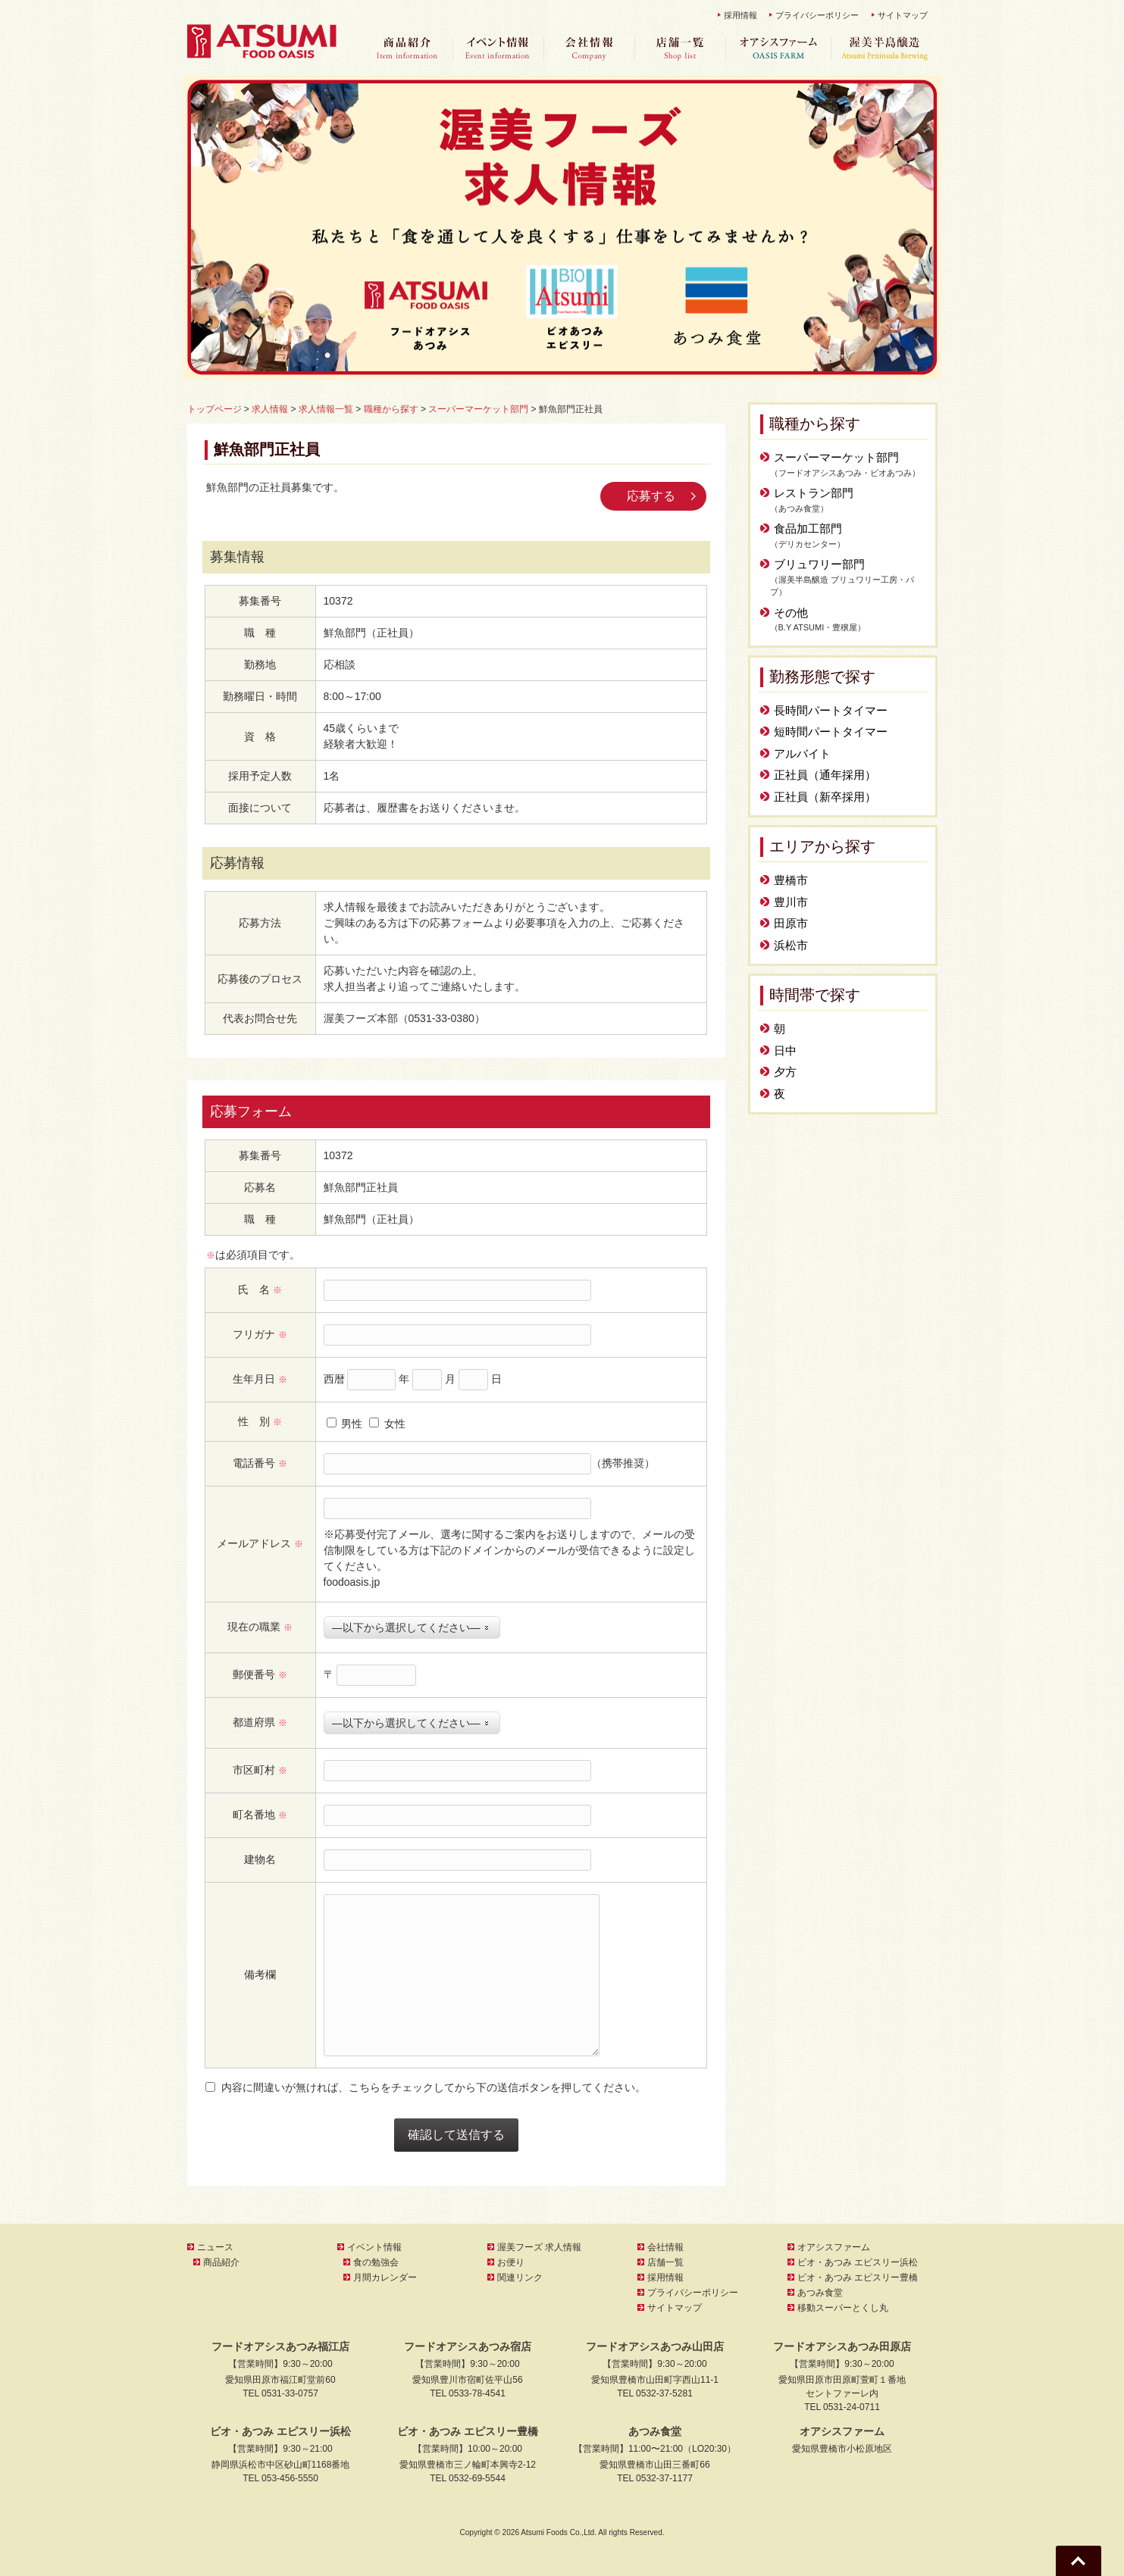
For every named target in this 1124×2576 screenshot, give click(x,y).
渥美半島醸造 (884, 49)
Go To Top (1078, 2561)
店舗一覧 (679, 49)
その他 (791, 612)
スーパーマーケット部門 (836, 457)
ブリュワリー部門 (819, 564)
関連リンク (520, 2277)
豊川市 (791, 902)
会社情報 (588, 49)
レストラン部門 (813, 492)
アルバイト (802, 753)
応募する (651, 495)
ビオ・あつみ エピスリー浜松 (857, 2262)
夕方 (785, 1071)
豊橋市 (791, 880)
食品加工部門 (808, 528)
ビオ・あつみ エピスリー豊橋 (857, 2277)
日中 (785, 1050)
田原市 (791, 923)
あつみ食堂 (820, 2292)
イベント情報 (497, 49)
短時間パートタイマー (831, 731)
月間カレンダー (385, 2277)
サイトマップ (903, 15)
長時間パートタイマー (831, 710)
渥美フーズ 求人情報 (539, 2247)
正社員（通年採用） (825, 774)
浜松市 (791, 945)
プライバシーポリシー (817, 15)
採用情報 (740, 15)
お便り (510, 2262)
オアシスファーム (778, 49)
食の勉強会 (376, 2262)
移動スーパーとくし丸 (842, 2307)
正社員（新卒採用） (825, 796)
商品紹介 (407, 49)
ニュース (215, 2247)
